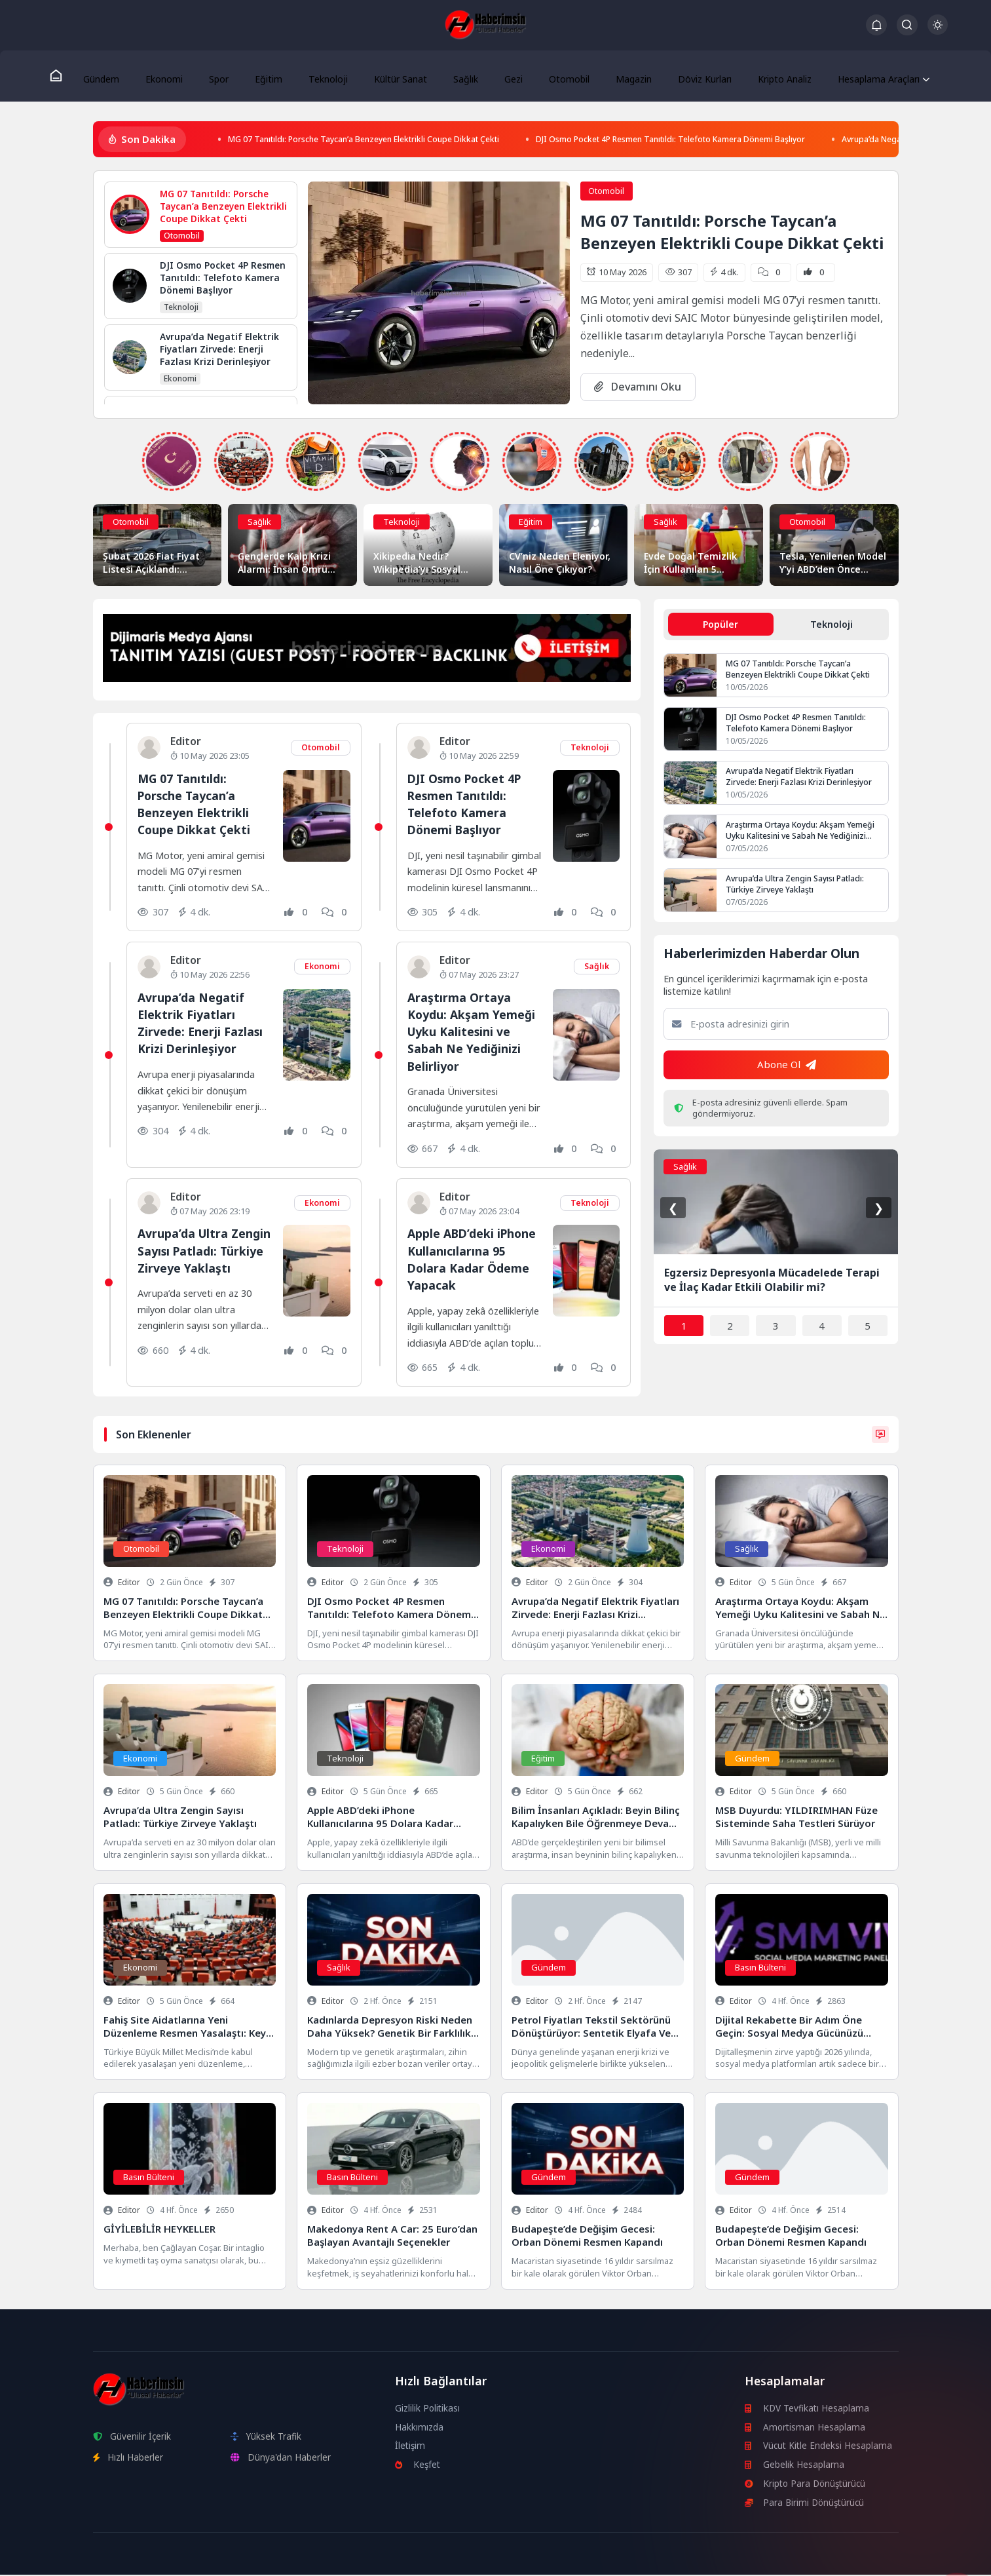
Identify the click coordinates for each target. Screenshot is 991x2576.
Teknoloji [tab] (832, 626)
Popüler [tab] (720, 626)
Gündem (114, 76)
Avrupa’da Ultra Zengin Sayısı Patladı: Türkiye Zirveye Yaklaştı (202, 1261)
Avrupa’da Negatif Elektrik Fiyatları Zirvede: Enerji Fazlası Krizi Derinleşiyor (204, 1024)
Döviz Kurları (685, 76)
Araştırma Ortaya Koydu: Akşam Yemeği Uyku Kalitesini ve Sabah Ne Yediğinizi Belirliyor (474, 1032)
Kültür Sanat (394, 76)
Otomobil (554, 76)
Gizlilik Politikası (428, 2409)
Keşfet (418, 2466)
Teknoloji (324, 76)
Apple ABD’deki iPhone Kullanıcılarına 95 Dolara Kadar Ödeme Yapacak (472, 1261)
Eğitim (269, 76)
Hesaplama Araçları (860, 76)
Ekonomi (173, 76)
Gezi (501, 76)
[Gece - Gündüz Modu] (937, 31)
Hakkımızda (420, 2428)
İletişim (410, 2447)
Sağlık (457, 76)
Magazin (615, 76)
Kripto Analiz (764, 76)
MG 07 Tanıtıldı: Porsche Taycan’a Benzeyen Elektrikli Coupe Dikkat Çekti (390, 140)
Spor (223, 76)
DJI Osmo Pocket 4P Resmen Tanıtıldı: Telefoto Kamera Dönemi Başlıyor (750, 140)
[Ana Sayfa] (69, 76)
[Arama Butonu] (907, 24)
